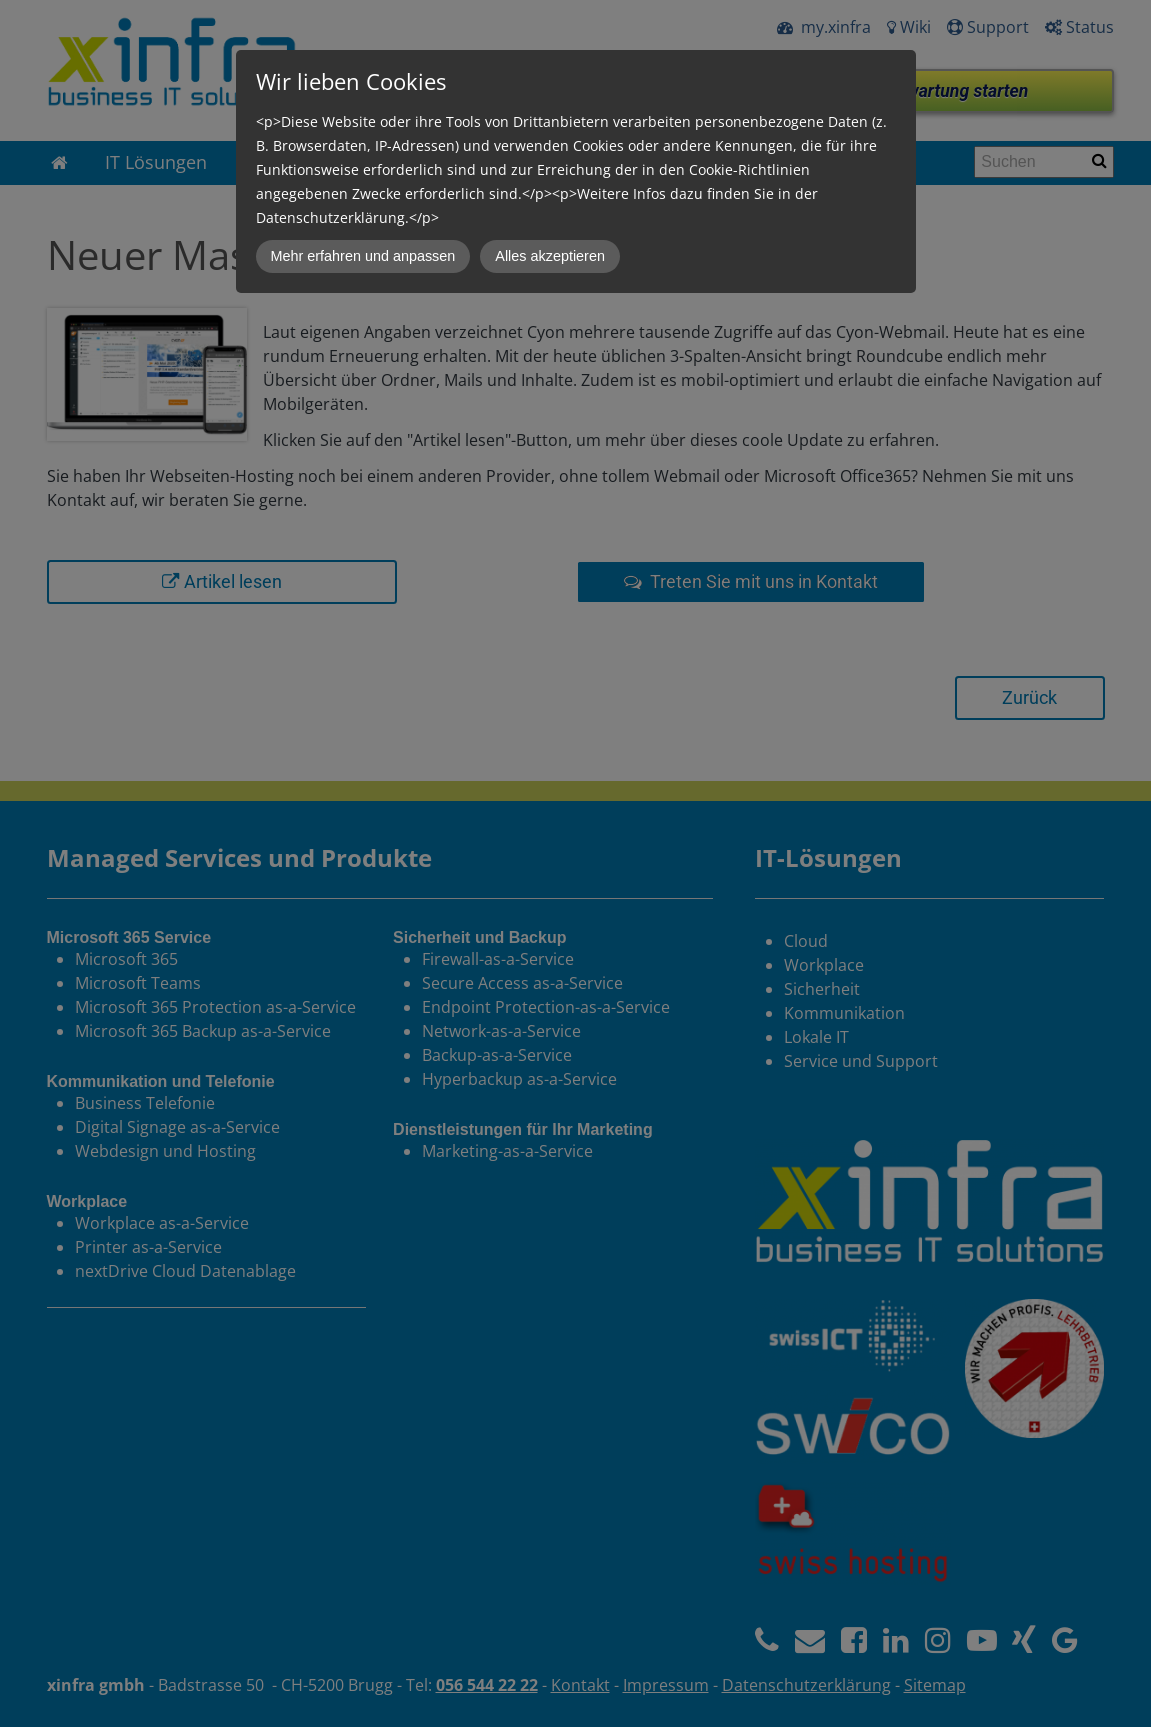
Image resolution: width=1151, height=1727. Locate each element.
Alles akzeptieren (550, 256)
